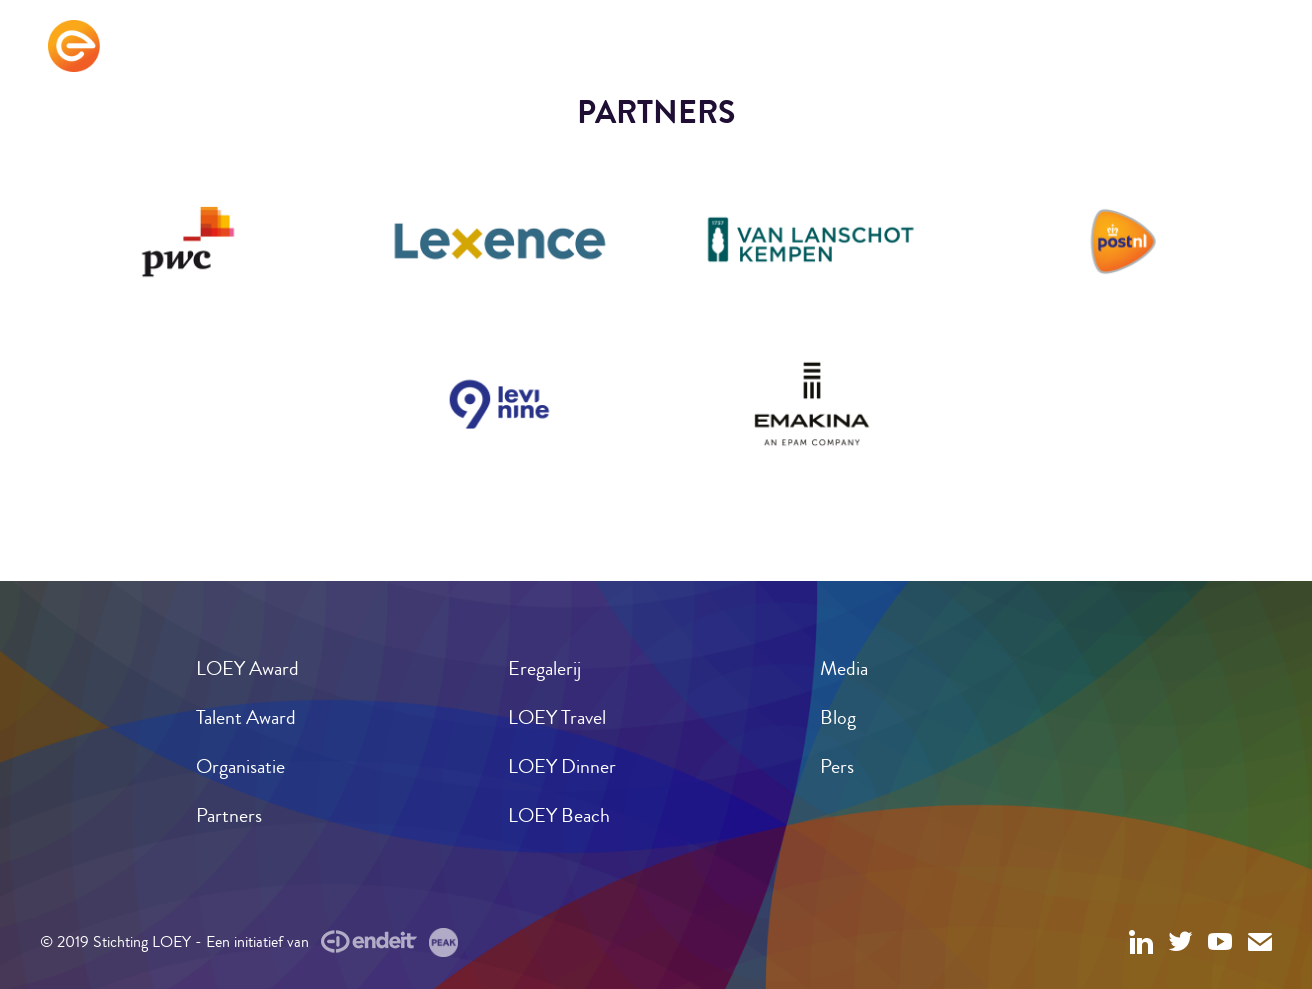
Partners (229, 815)
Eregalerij (544, 668)
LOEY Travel (557, 717)
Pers (837, 766)
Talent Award (246, 717)
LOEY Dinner (562, 766)
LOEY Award (247, 668)
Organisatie (240, 766)
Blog (838, 717)
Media (844, 668)
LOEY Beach (559, 815)
